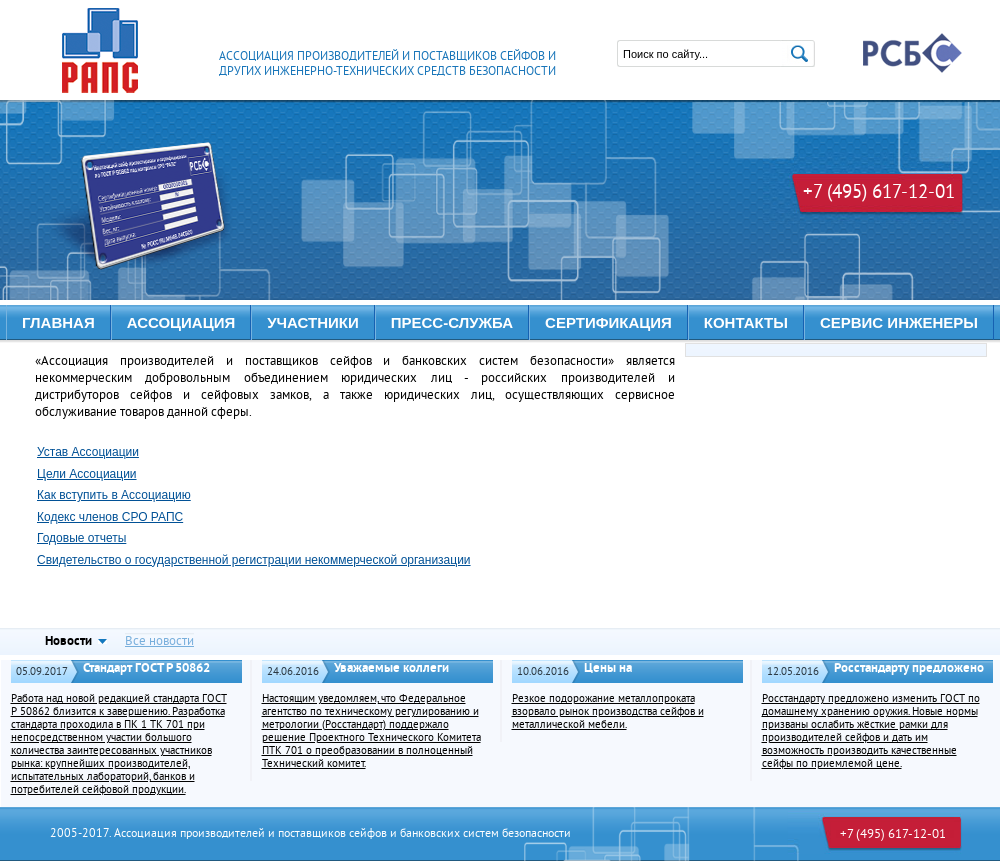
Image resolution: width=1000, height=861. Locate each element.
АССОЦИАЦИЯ (181, 322)
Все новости (159, 641)
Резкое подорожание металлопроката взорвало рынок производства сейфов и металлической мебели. (608, 712)
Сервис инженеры (899, 322)
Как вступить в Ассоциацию (114, 495)
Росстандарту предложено (909, 668)
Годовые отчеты (81, 538)
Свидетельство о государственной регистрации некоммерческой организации (254, 560)
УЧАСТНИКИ (313, 322)
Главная (58, 322)
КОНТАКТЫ (746, 322)
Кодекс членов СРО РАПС (110, 517)
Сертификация (608, 322)
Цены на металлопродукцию (640, 677)
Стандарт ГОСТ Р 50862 (146, 668)
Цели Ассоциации (87, 474)
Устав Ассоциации (88, 452)
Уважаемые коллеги (391, 668)
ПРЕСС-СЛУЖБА (452, 322)
